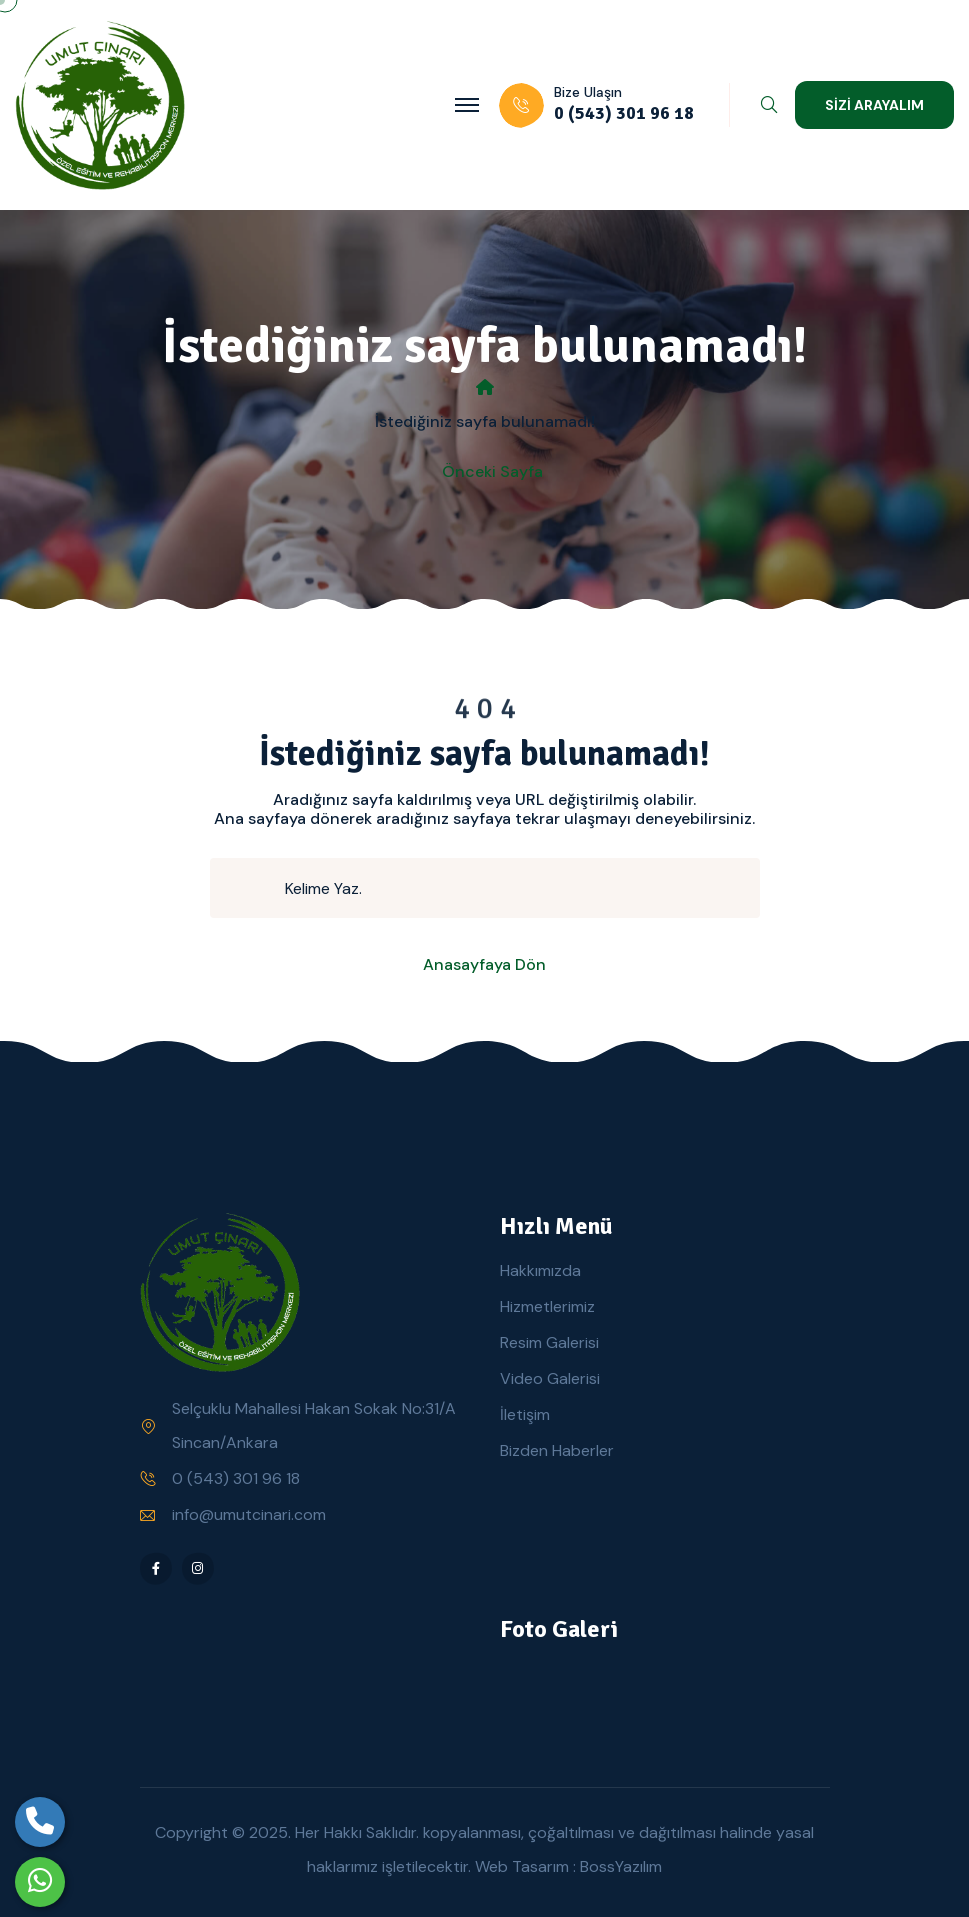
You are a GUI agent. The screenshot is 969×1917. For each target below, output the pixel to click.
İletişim (525, 1414)
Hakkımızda (540, 1270)
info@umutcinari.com (249, 1514)
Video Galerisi (550, 1378)
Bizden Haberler (557, 1450)
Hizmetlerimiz (547, 1306)
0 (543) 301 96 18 (236, 1478)
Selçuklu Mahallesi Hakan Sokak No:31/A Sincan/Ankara (314, 1425)
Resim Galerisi (549, 1342)
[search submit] (256, 888)
